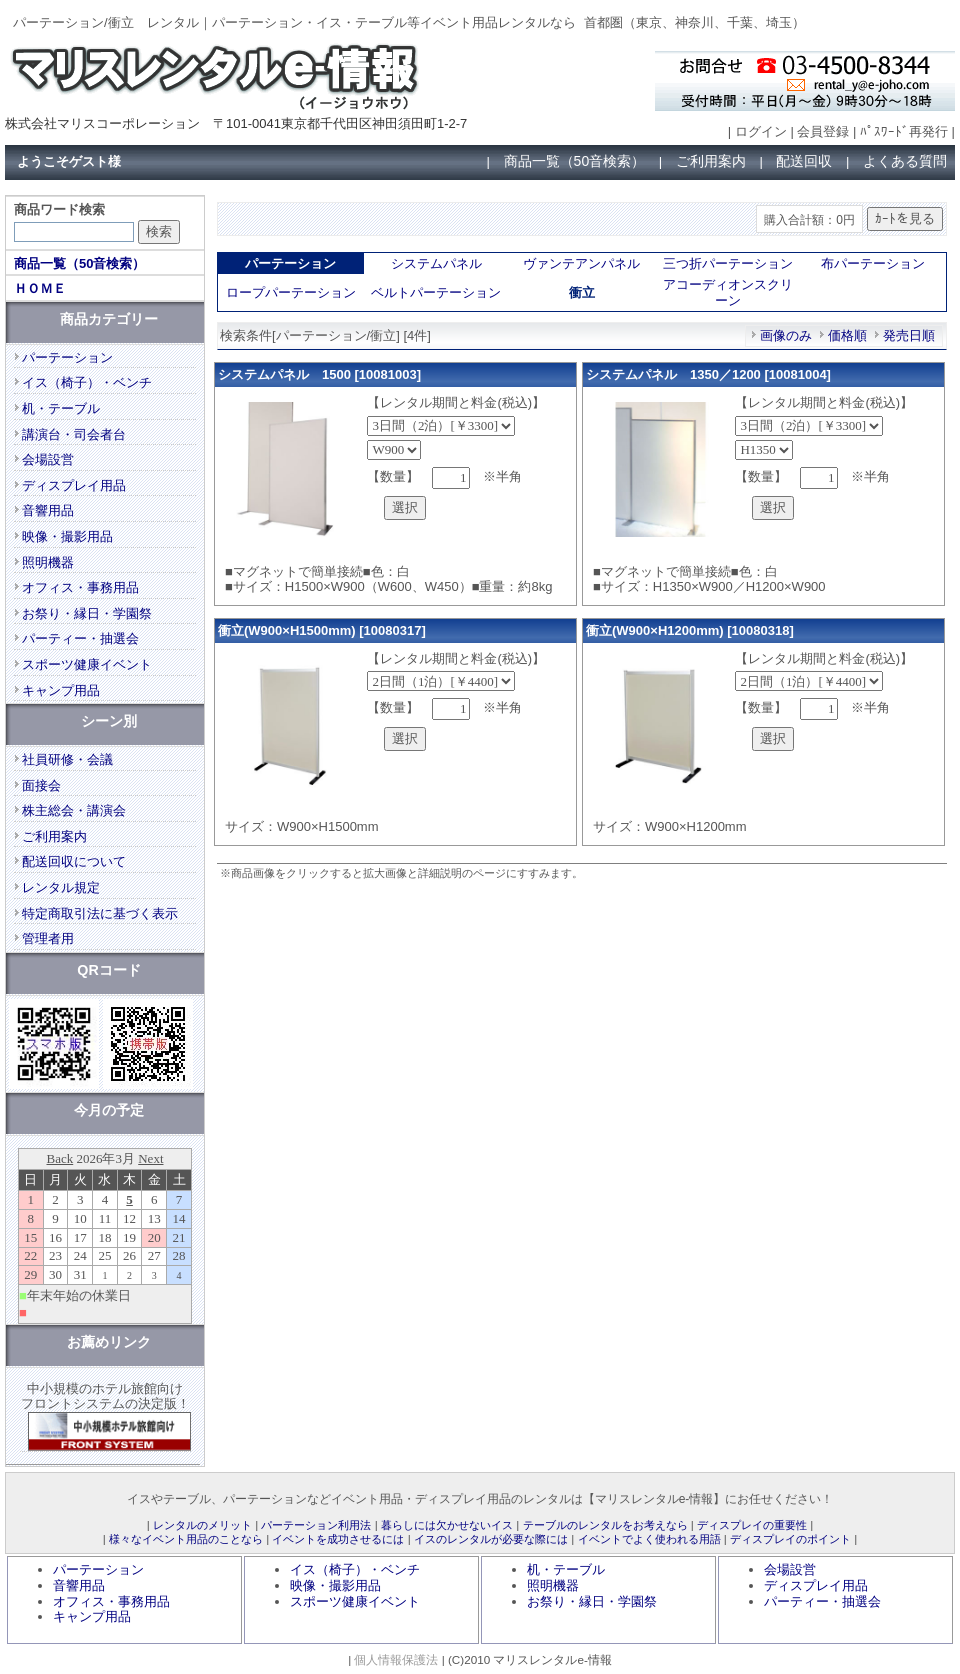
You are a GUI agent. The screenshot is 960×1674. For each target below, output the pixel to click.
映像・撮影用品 (67, 536)
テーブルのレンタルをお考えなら (605, 1525)
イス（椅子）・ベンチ (87, 382)
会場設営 (48, 459)
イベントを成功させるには (338, 1539)
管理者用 (48, 938)
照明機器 (48, 562)
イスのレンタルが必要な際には (491, 1539)
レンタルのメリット (202, 1525)
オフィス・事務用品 (80, 587)
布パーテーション (873, 263)
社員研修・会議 (67, 759)
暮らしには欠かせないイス (447, 1525)
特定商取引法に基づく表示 (100, 913)
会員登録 (823, 131)
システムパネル (436, 263)
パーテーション (67, 357)
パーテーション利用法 (316, 1525)
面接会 (41, 785)
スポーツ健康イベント (87, 664)
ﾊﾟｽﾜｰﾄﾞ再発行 (904, 131)
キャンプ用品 (61, 690)
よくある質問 (905, 161)
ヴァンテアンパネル (581, 263)
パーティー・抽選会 (80, 638)
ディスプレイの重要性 (752, 1525)
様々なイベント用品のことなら (186, 1539)
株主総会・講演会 (74, 810)
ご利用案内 (711, 161)
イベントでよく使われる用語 (649, 1539)
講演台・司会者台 (74, 434)
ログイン (761, 131)
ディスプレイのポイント (790, 1539)
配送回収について (74, 861)
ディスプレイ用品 (74, 485)
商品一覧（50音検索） (575, 161)
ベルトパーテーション (436, 292)
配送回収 (804, 161)
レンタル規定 (61, 887)
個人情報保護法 (396, 1659)
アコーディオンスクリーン (728, 292)
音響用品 (48, 510)
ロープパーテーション (291, 292)
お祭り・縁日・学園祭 (87, 613)
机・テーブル (61, 408)
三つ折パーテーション (728, 263)
